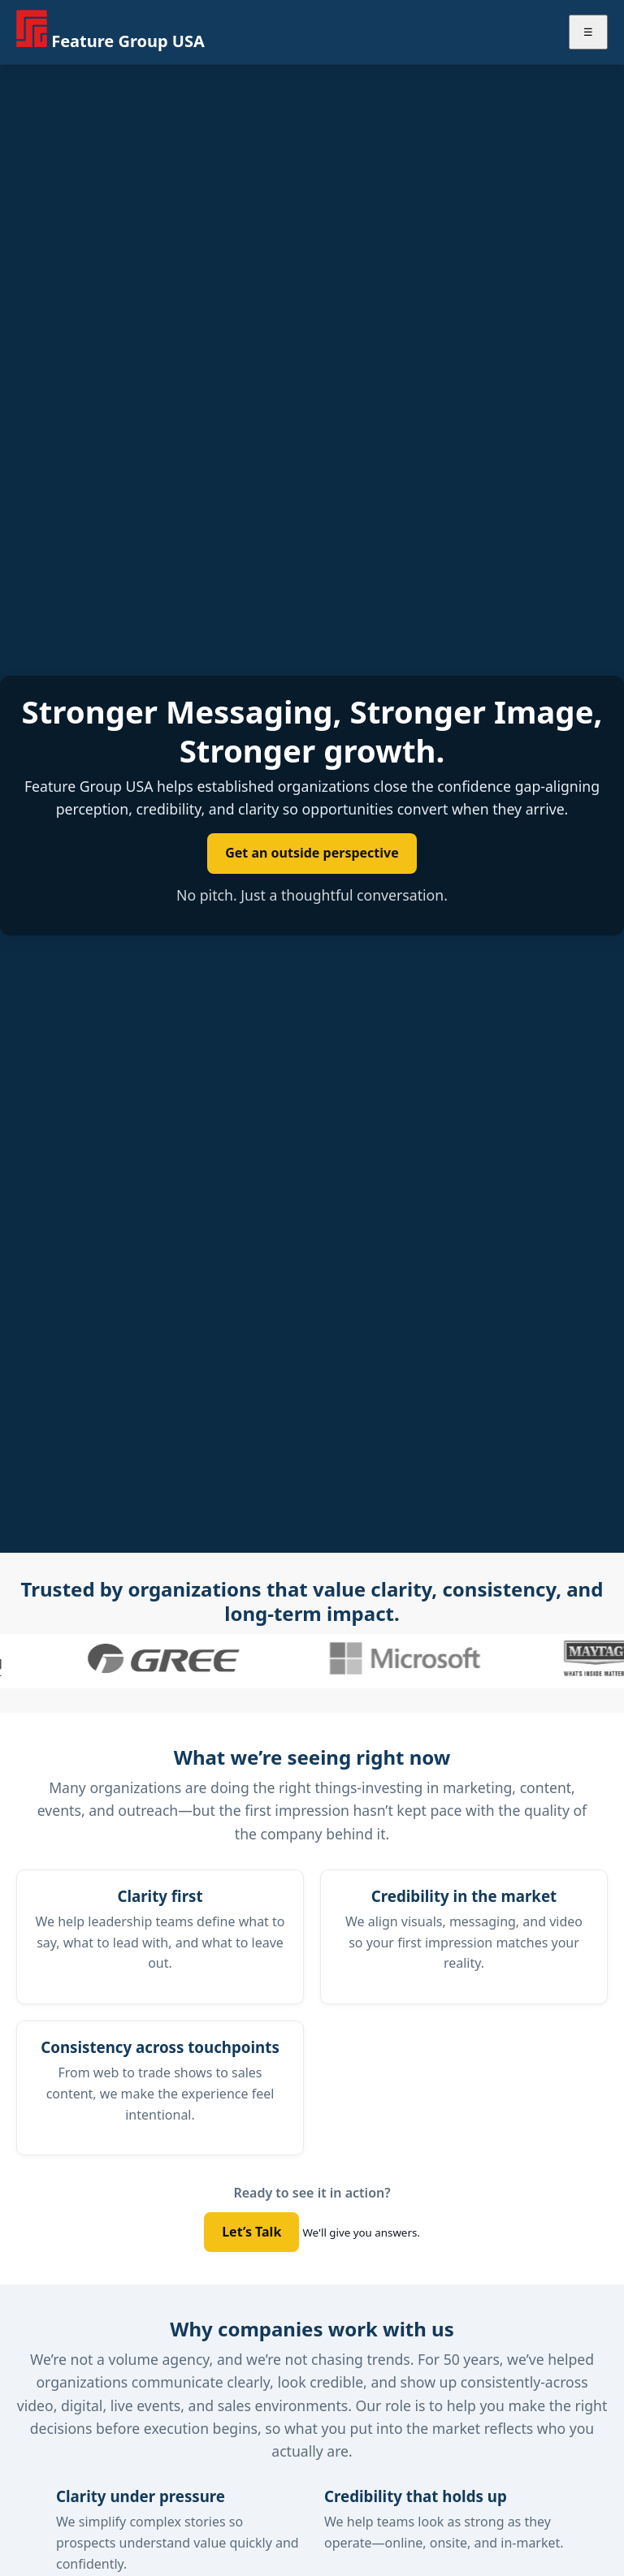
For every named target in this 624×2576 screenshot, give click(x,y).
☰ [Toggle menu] (588, 32)
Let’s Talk (251, 2232)
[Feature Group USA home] (110, 32)
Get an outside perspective (312, 853)
